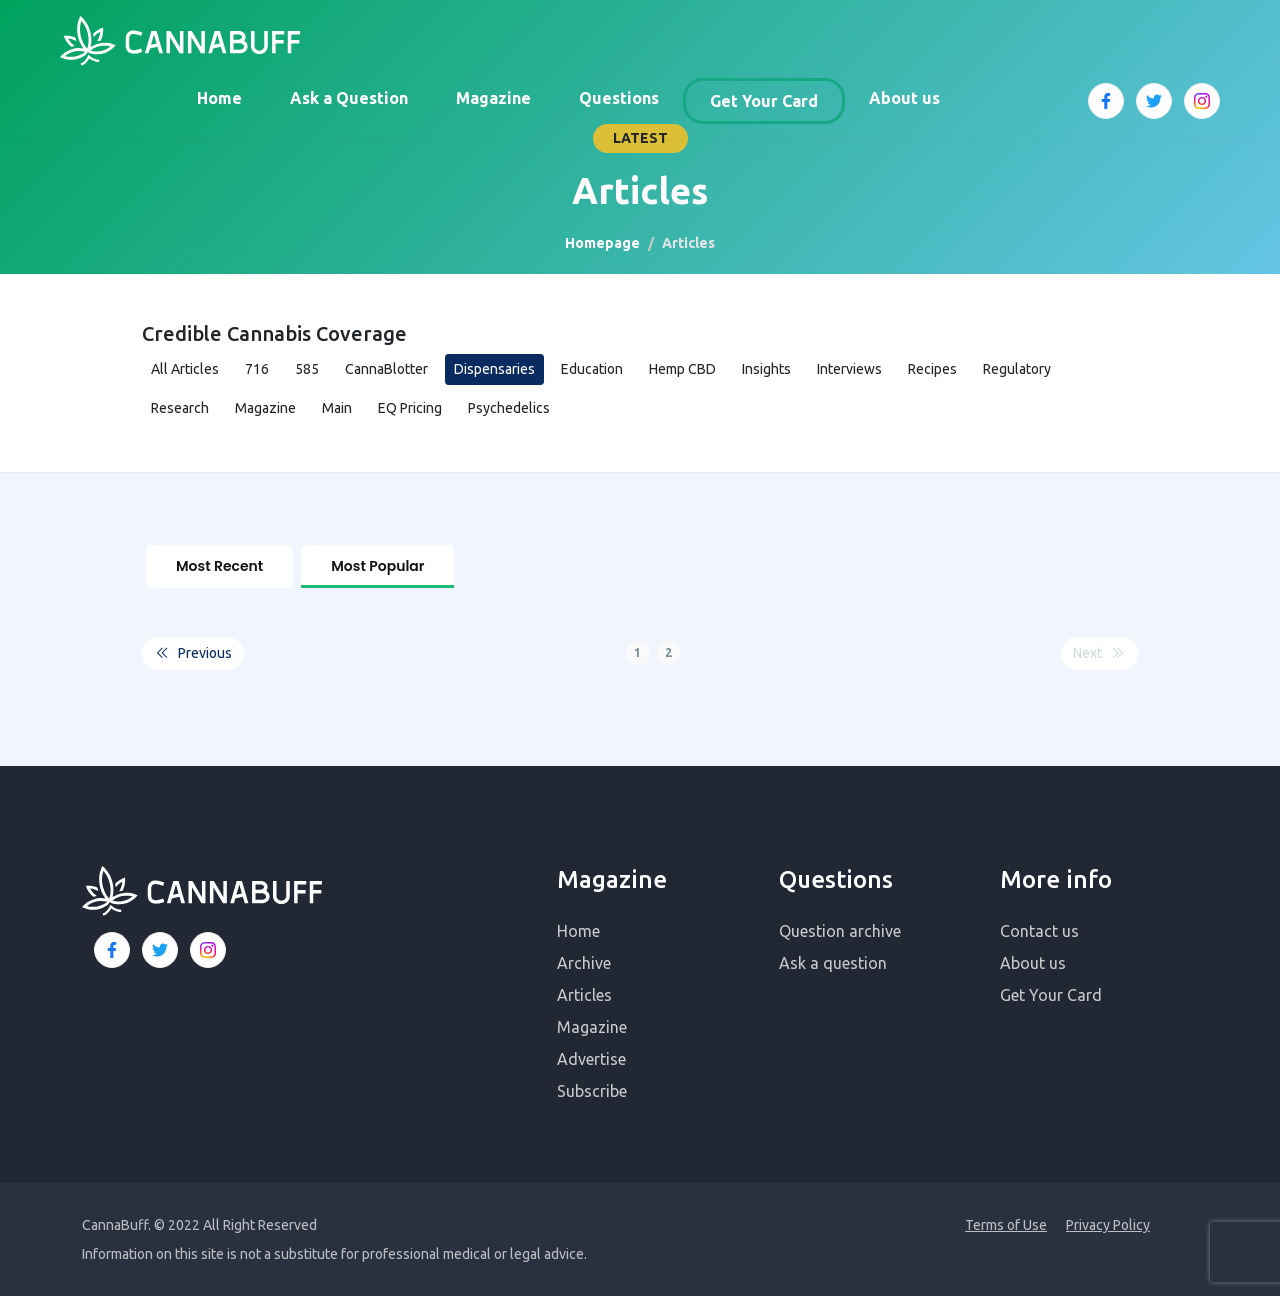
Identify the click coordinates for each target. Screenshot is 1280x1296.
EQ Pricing (410, 408)
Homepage (602, 243)
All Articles (185, 369)
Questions (619, 98)
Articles (584, 994)
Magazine (493, 98)
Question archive (840, 930)
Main (337, 408)
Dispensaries (494, 369)
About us (904, 98)
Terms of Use (1006, 1224)
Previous (193, 652)
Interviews (849, 369)
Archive (584, 962)
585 (307, 369)
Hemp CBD (682, 369)
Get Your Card (764, 101)
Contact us (1039, 930)
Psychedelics (509, 408)
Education (592, 369)
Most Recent (219, 566)
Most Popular (377, 566)
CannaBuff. (116, 1224)
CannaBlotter (386, 369)
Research (180, 408)
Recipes (932, 369)
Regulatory (1017, 369)
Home (219, 98)
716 (257, 369)
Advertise (591, 1058)
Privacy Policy (1108, 1224)
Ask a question (833, 962)
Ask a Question (349, 98)
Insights (766, 369)
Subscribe (592, 1090)
